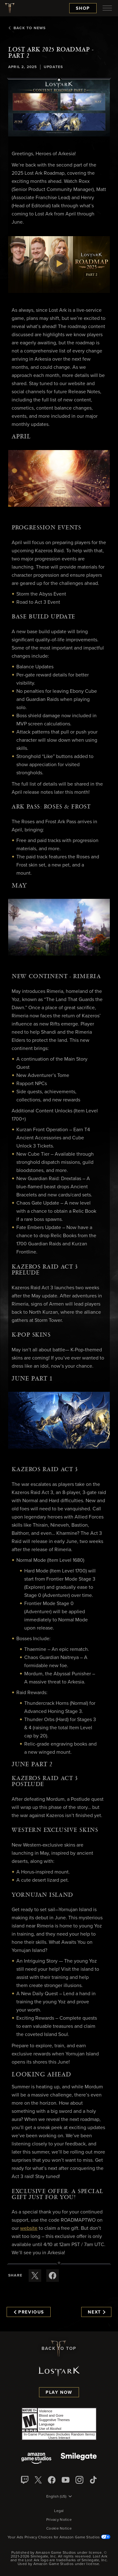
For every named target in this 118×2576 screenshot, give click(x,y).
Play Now (59, 2392)
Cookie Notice (59, 2529)
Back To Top (59, 2348)
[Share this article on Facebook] (52, 2275)
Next (96, 2312)
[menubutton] (107, 8)
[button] (59, 108)
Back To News (27, 28)
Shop (83, 8)
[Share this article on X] (35, 2275)
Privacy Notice (59, 2520)
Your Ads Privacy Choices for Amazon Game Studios (59, 2537)
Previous (29, 2312)
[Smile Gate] (79, 2459)
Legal (59, 2511)
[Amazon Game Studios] (36, 2459)
